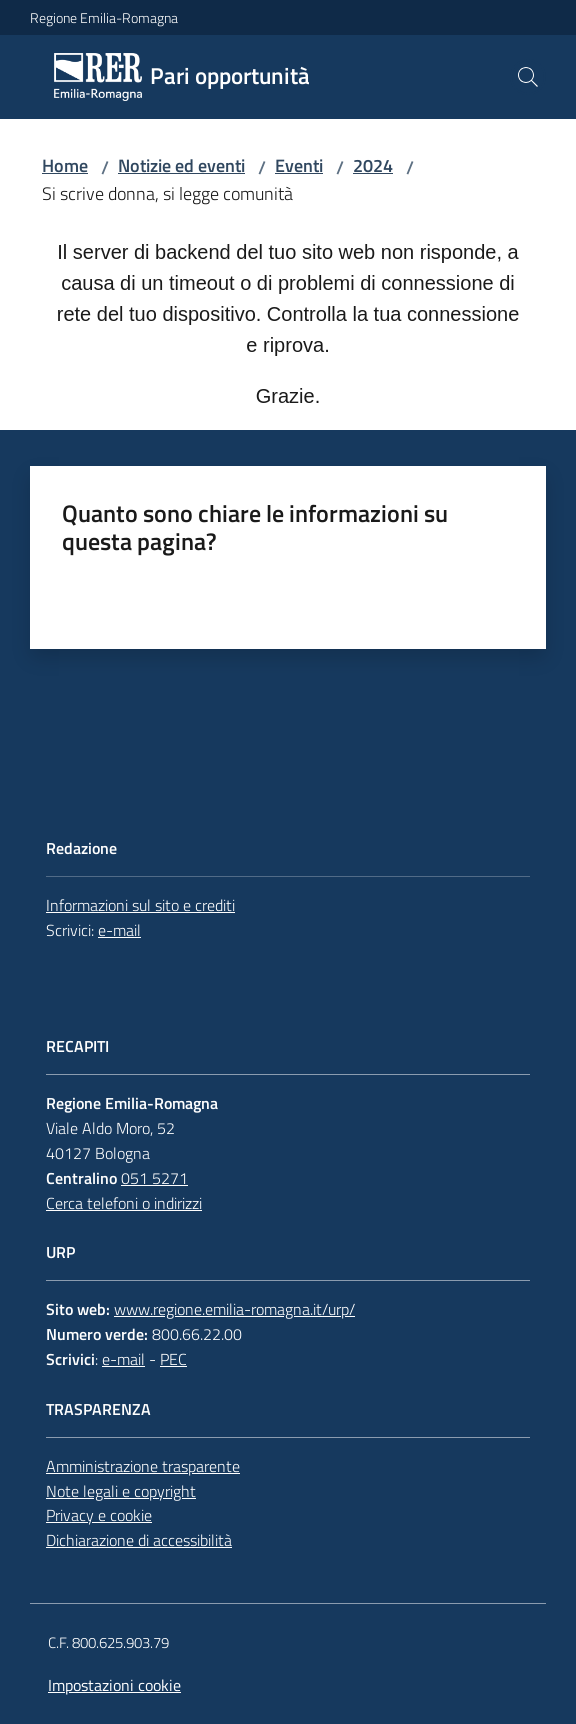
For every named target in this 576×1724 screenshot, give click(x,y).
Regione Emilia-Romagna (104, 17)
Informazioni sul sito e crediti (140, 905)
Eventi (299, 165)
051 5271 (154, 1178)
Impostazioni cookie (114, 1685)
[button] (528, 77)
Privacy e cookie (99, 1515)
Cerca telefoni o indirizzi (124, 1203)
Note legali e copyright (121, 1491)
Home (65, 165)
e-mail (119, 930)
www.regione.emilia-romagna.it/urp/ (234, 1309)
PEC (173, 1359)
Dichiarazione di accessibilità (139, 1540)
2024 (373, 165)
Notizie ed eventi (181, 165)
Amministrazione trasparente (143, 1466)
